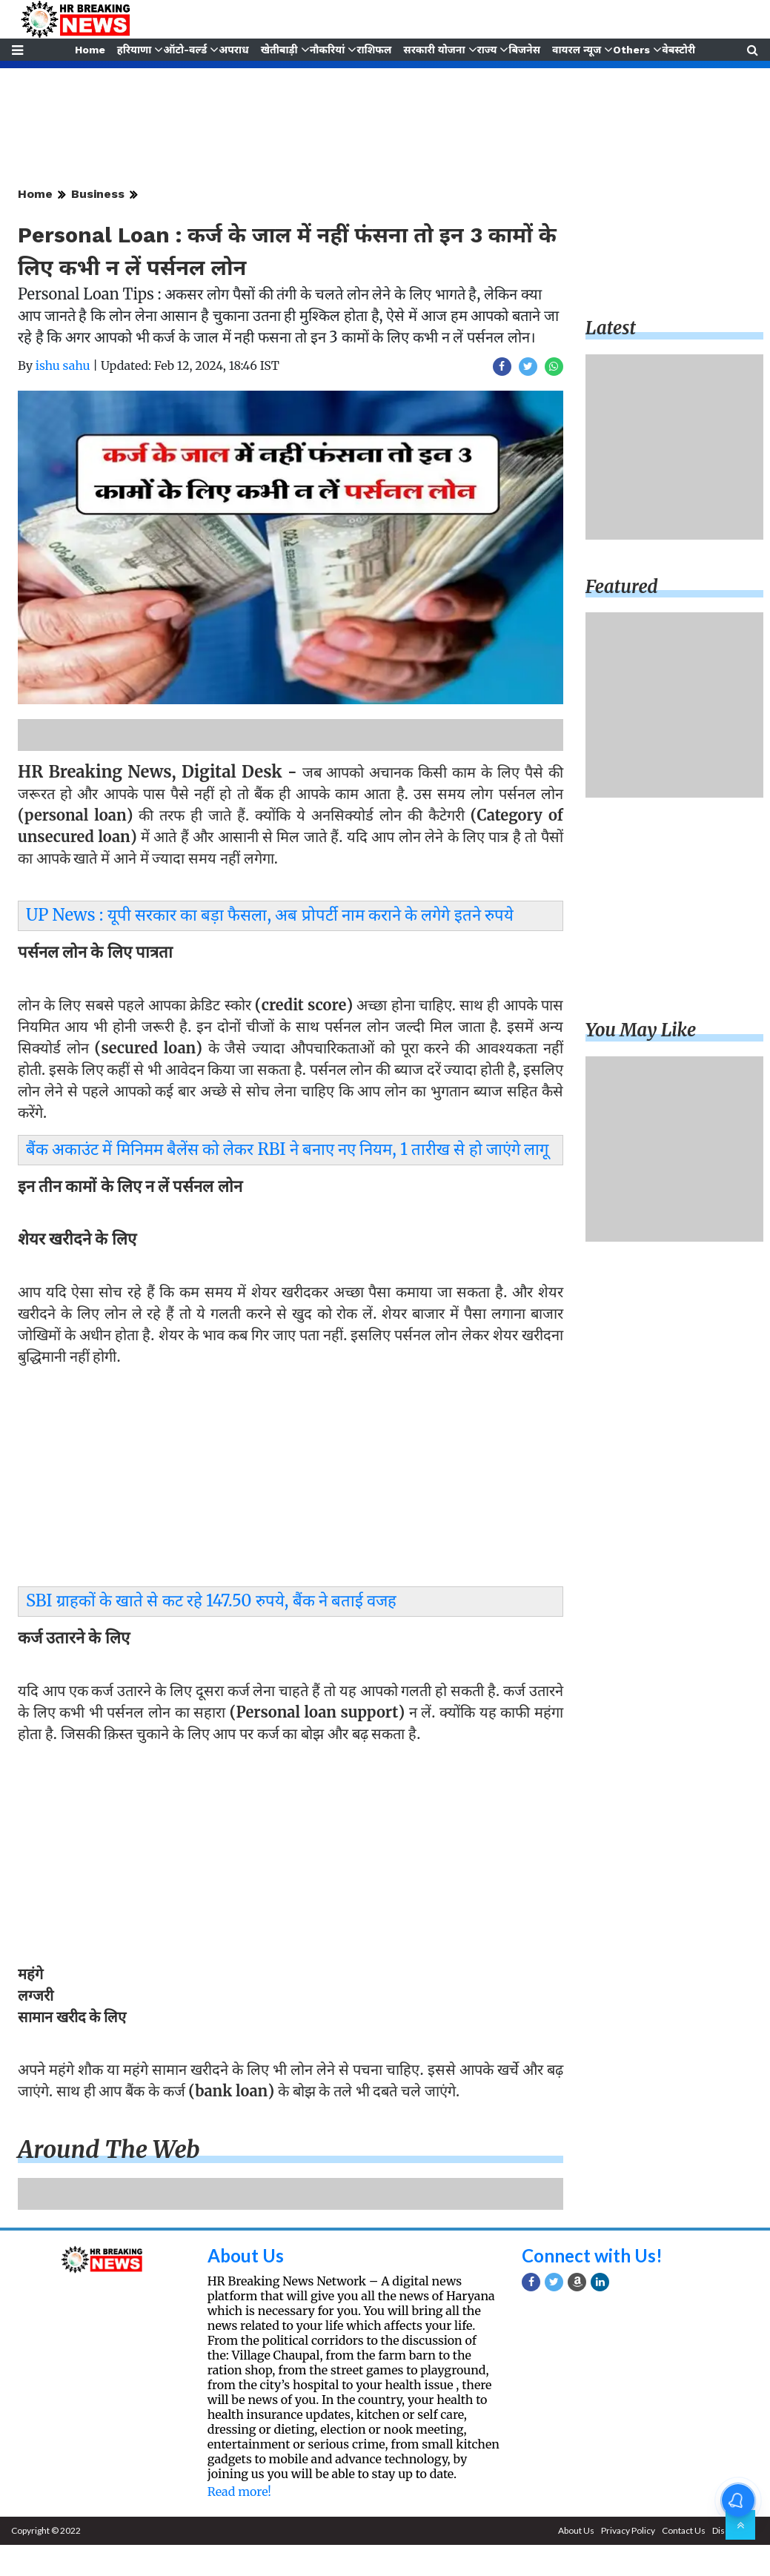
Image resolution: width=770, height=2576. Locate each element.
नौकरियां (327, 50)
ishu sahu (63, 365)
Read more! (239, 2491)
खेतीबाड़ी (278, 50)
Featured (621, 586)
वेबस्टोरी (680, 50)
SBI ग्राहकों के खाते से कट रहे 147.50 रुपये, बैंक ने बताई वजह (211, 1600)
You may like (641, 1030)
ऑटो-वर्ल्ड (184, 50)
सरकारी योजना (434, 50)
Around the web (109, 2150)
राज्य (487, 50)
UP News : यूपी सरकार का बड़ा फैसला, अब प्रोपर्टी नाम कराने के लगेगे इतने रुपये (270, 914)
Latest (610, 328)
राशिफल (373, 50)
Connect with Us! (592, 2255)
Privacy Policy (628, 2530)
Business (98, 194)
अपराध (233, 50)
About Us (246, 2255)
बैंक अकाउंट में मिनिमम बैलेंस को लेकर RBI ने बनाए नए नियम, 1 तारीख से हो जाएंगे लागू (287, 1149)
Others (632, 50)
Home (88, 50)
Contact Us (684, 2530)
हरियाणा (133, 50)
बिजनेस (525, 50)
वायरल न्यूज (577, 50)
